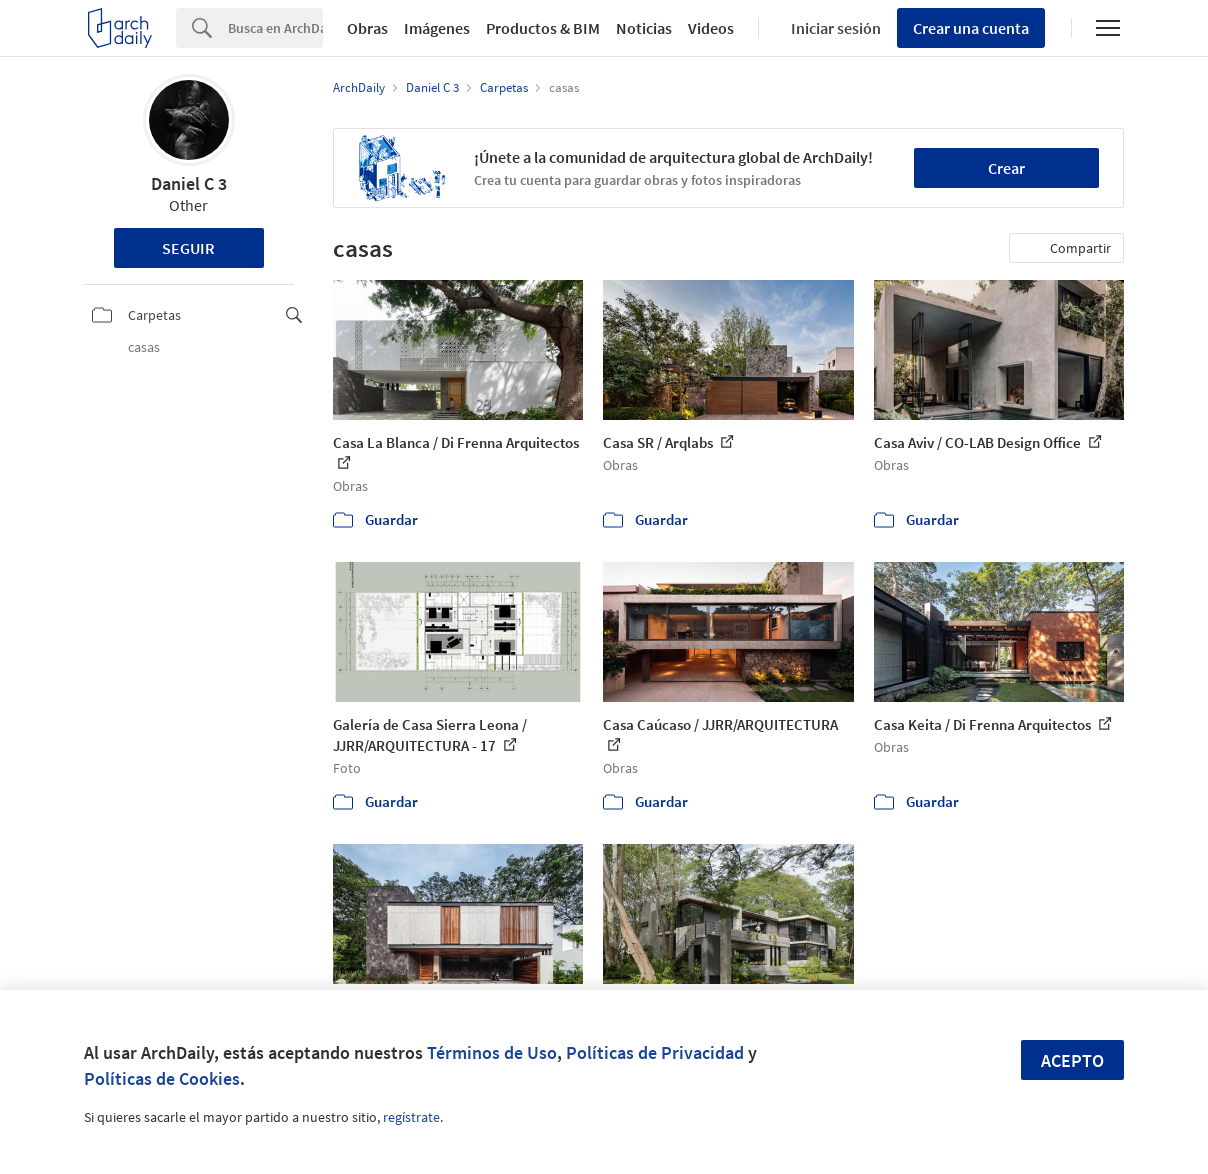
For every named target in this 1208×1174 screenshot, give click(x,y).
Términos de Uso (492, 1052)
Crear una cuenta (971, 28)
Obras (367, 28)
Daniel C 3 (189, 183)
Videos (711, 28)
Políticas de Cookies (162, 1078)
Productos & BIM (543, 28)
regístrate (411, 1117)
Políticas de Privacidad (655, 1052)
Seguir (188, 248)
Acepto (1072, 1060)
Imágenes (437, 28)
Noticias (644, 28)
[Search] (275, 28)
